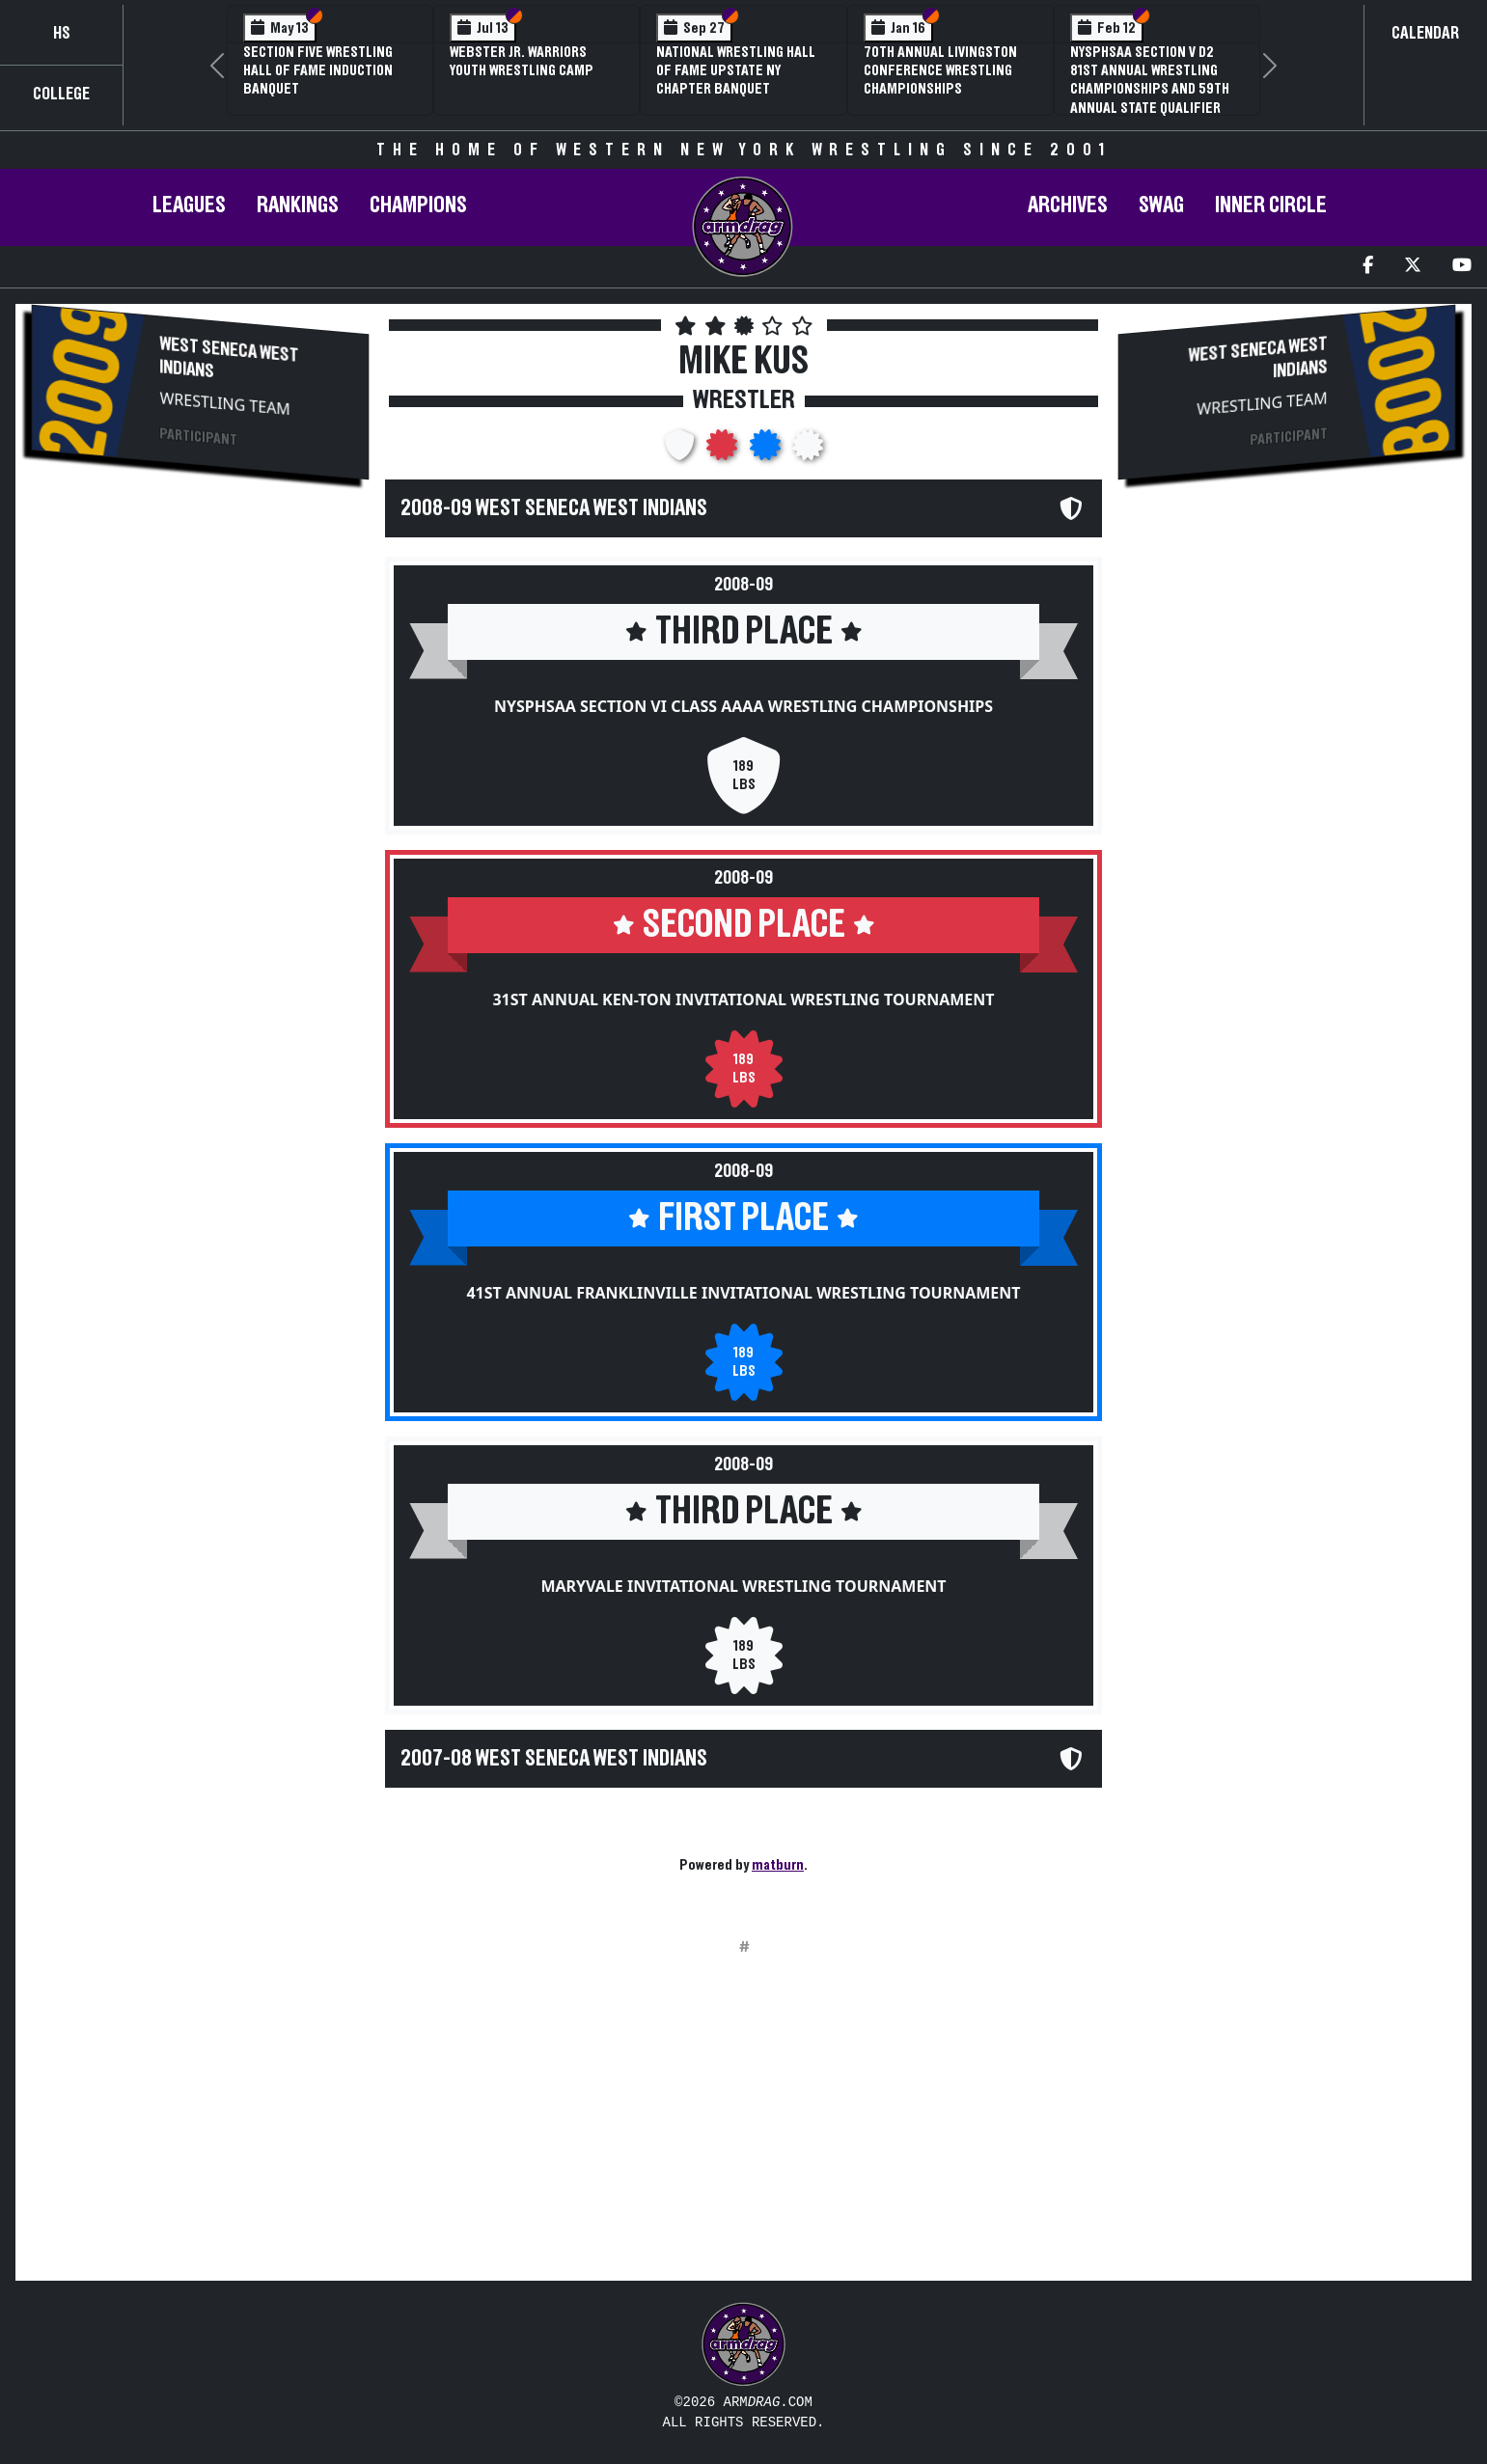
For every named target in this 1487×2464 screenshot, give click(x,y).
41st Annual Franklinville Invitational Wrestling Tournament (743, 1292)
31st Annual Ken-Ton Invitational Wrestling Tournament (743, 999)
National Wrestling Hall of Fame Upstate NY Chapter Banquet (735, 70)
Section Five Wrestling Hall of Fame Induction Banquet (318, 70)
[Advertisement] (200, 662)
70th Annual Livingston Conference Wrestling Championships (940, 70)
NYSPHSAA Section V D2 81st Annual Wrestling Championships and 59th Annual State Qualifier (1149, 80)
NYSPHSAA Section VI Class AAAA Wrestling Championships (743, 706)
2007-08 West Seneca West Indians (553, 1758)
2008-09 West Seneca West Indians (553, 508)
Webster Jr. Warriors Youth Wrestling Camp (521, 61)
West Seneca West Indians (229, 357)
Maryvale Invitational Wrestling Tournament (743, 1586)
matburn (778, 1865)
